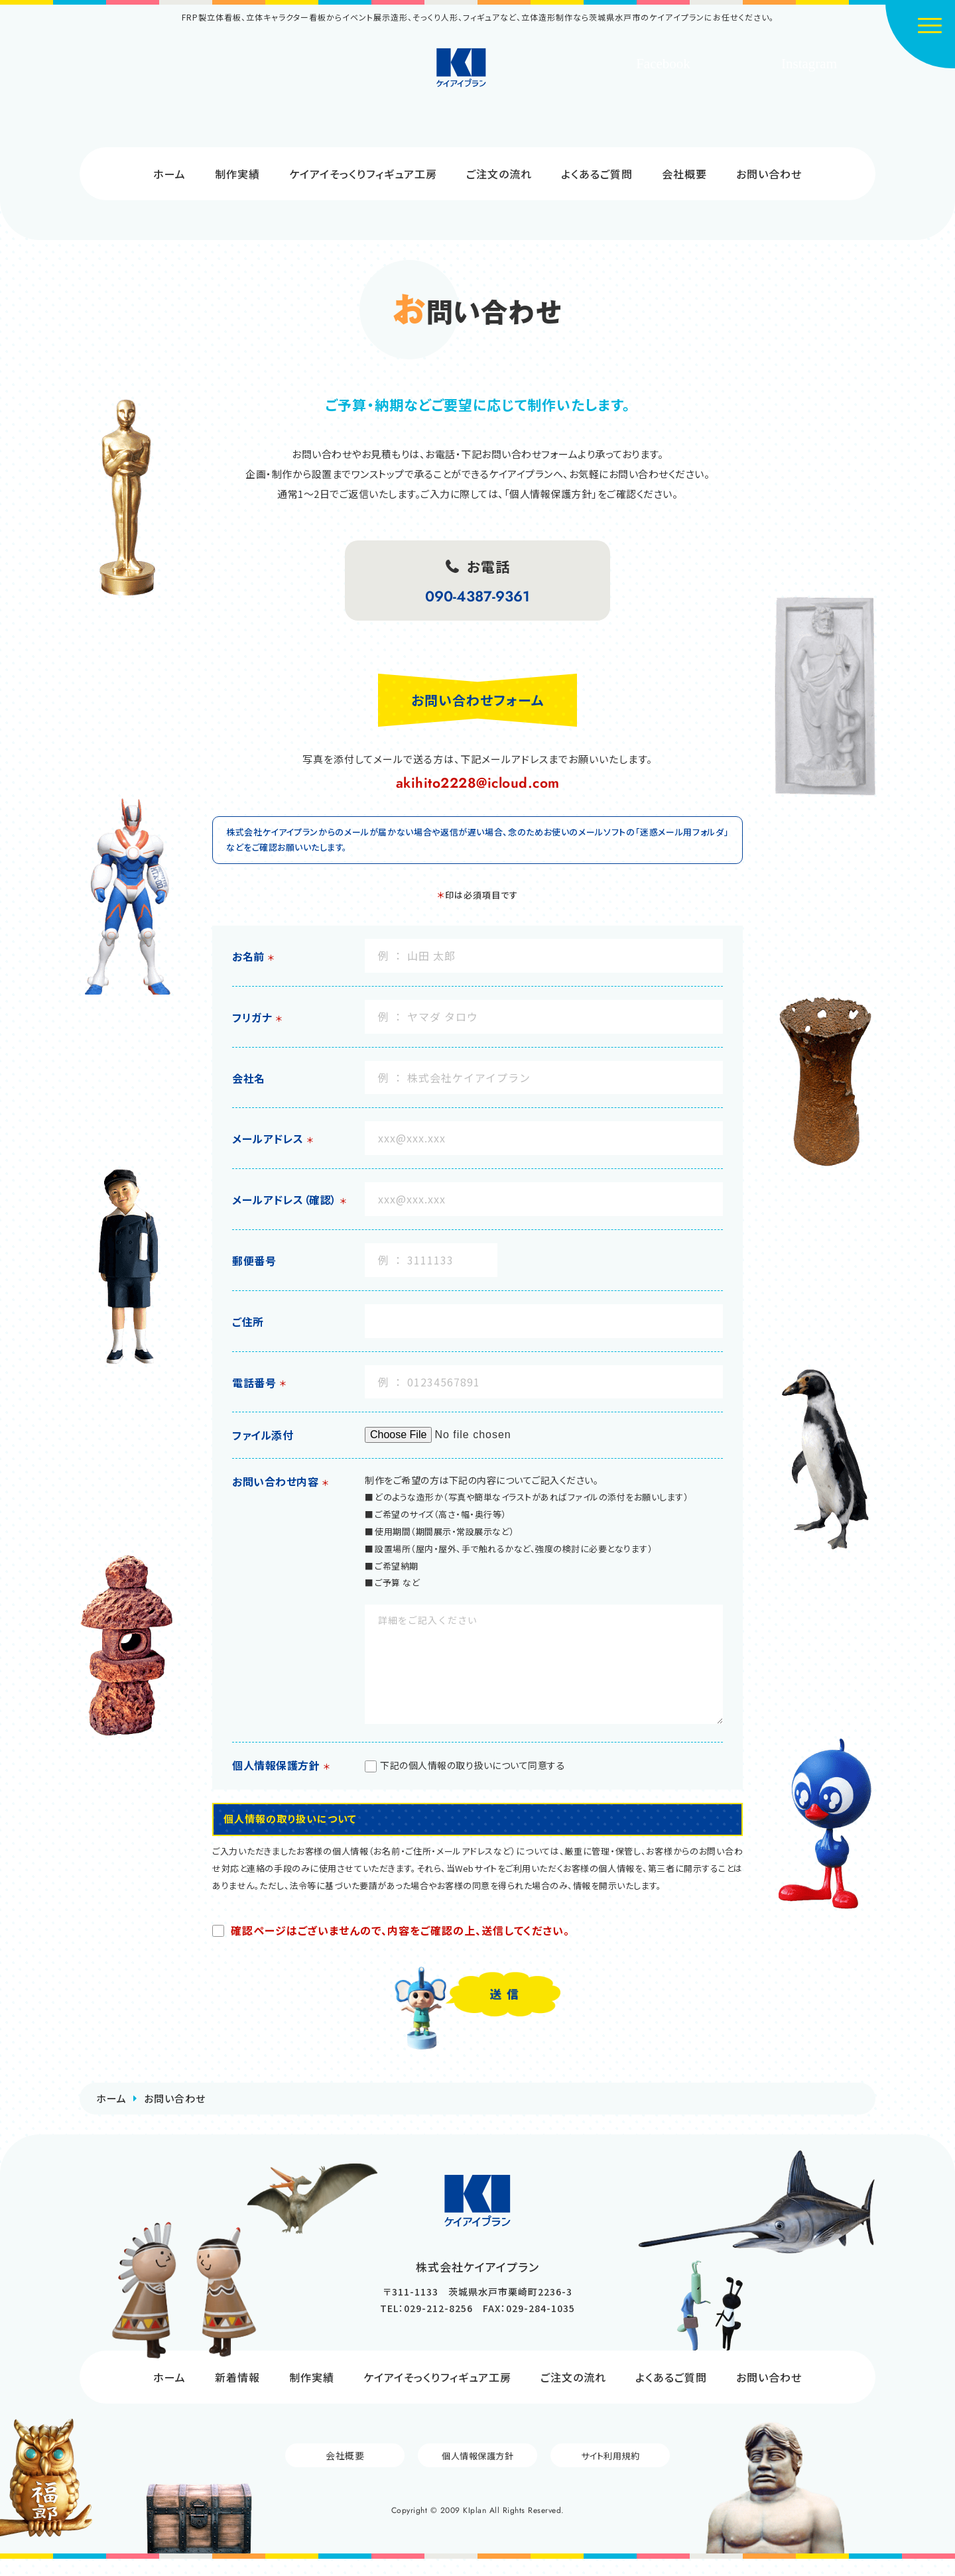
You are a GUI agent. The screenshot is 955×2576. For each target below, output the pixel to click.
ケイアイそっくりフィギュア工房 (363, 174)
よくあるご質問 (597, 174)
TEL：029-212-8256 (426, 2324)
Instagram (809, 64)
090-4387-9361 (477, 595)
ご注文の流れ (499, 174)
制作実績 (237, 174)
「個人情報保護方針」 (551, 494)
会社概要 (684, 174)
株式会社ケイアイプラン (477, 81)
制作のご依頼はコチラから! (232, 94)
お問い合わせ (769, 174)
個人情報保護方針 (477, 2472)
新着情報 (237, 2394)
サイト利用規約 (610, 2472)
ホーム (169, 174)
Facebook (663, 64)
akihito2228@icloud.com (478, 783)
